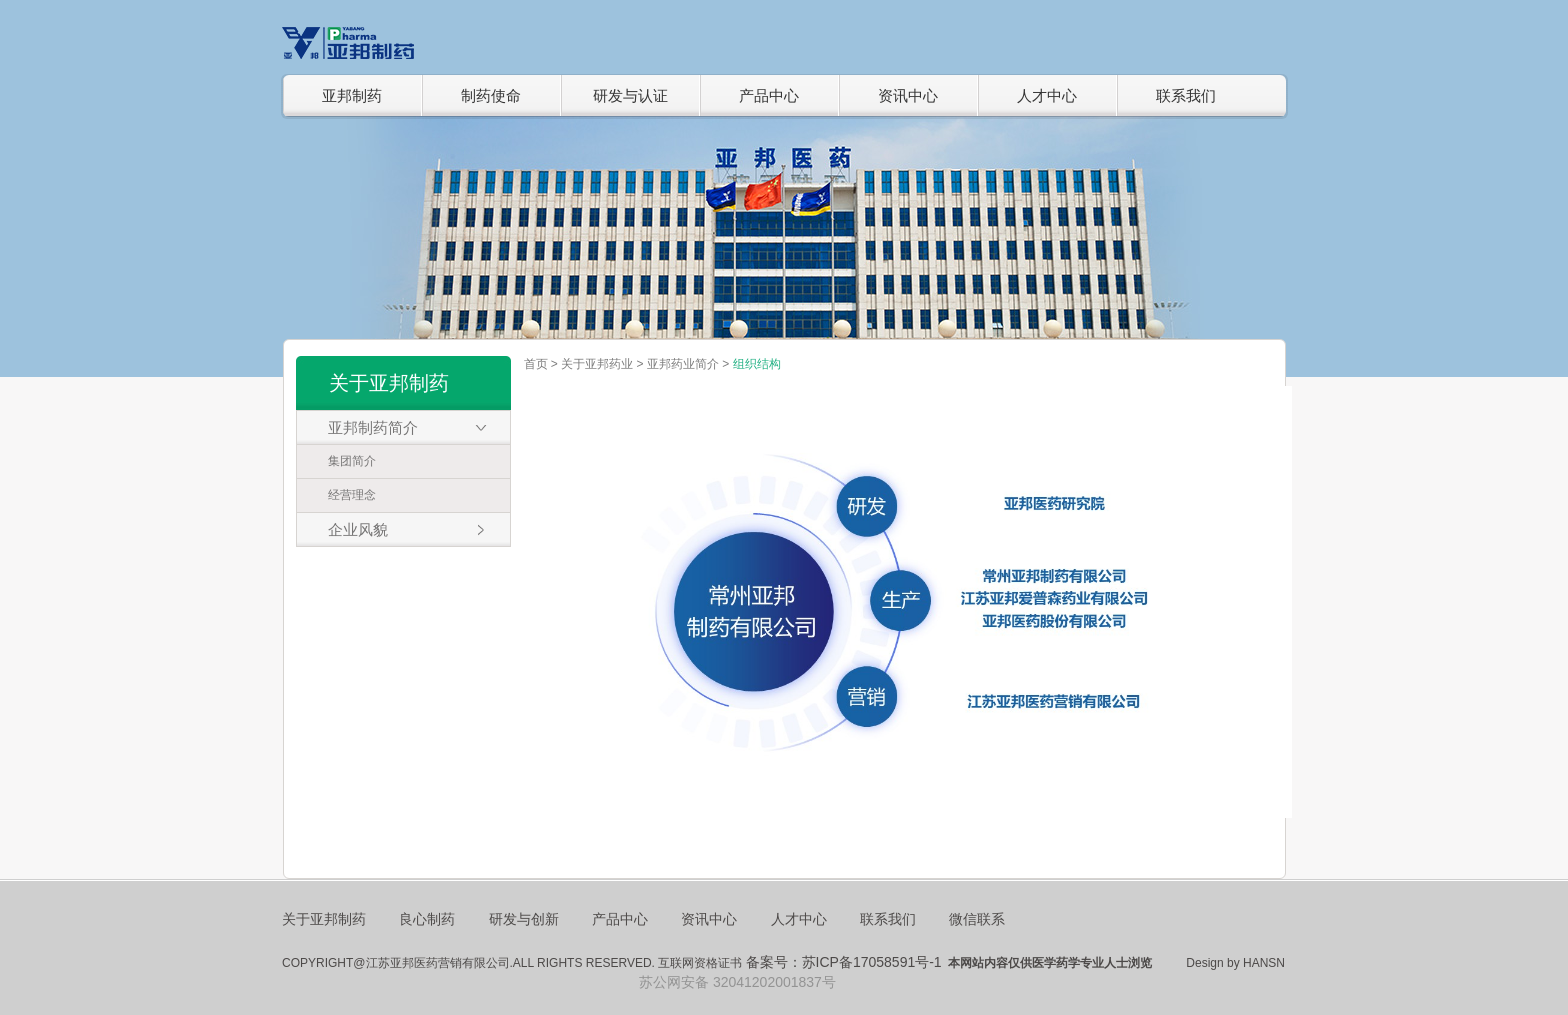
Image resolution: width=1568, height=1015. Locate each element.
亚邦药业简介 (683, 364)
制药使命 (491, 95)
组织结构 (757, 364)
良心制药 (427, 919)
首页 (536, 364)
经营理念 (352, 495)
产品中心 (769, 95)
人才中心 (1047, 95)
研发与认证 (630, 95)
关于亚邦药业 (597, 364)
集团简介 (352, 461)
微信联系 (977, 919)
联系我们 (1186, 95)
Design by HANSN (1235, 963)
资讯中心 (908, 95)
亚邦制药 (352, 95)
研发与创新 (524, 919)
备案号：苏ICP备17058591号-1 (844, 962)
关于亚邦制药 (324, 919)
